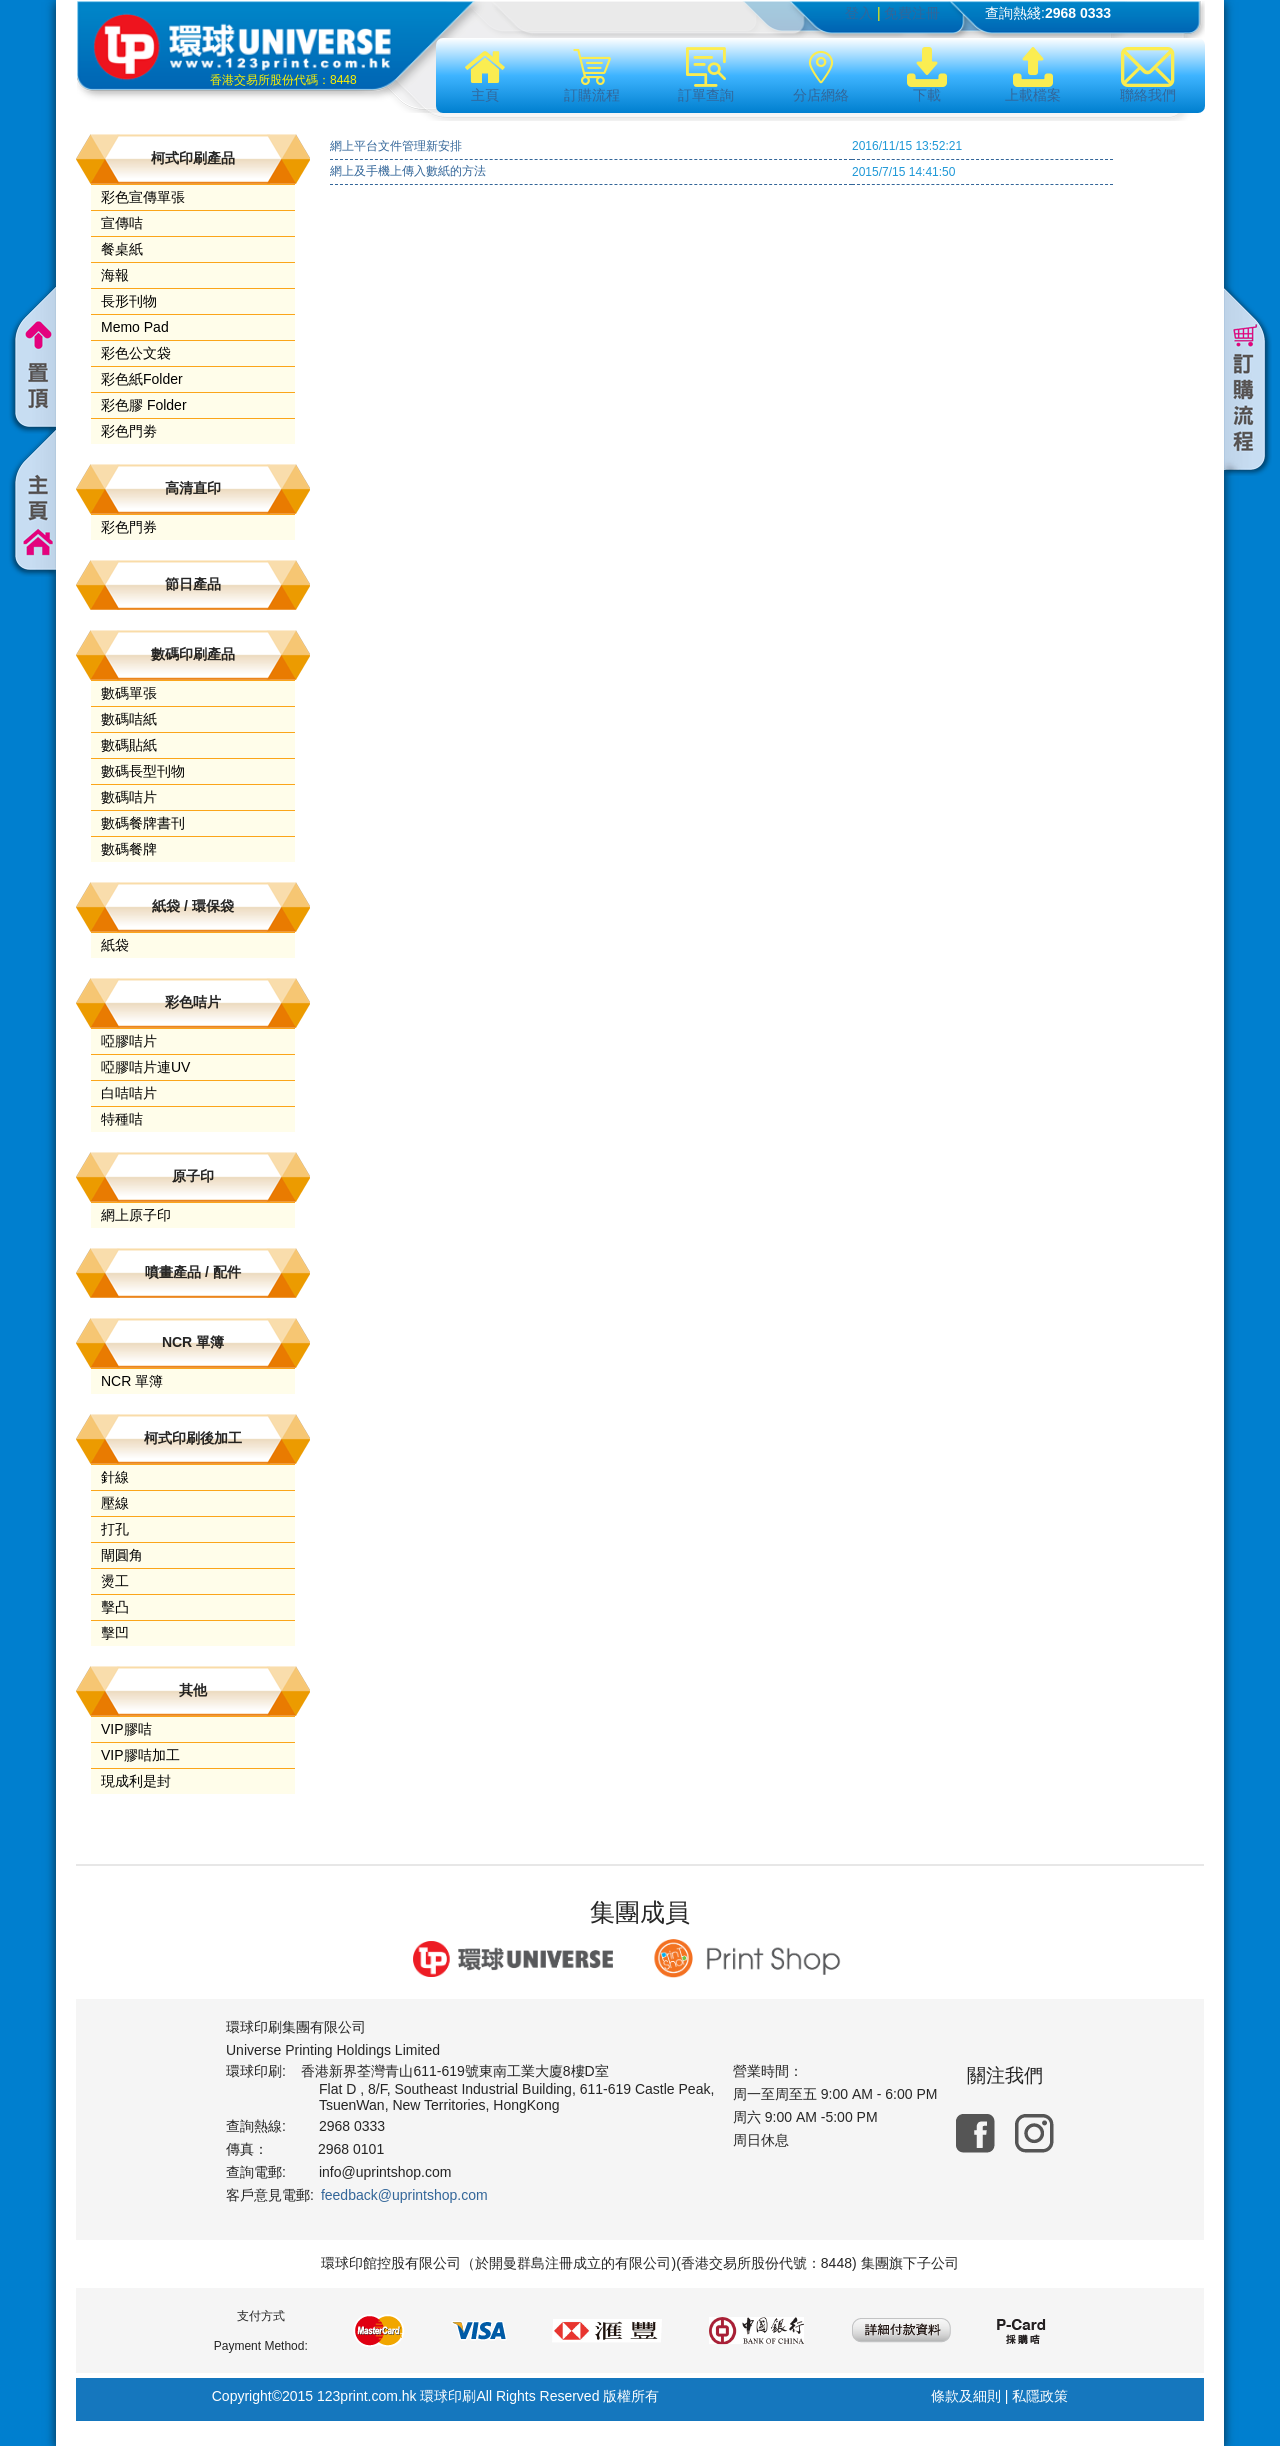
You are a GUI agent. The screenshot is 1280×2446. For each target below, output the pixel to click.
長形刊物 (129, 301)
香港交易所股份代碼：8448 (283, 80)
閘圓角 (122, 1555)
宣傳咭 (122, 223)
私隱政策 (1040, 2396)
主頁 (485, 75)
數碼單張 (129, 693)
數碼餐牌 (129, 849)
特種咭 (122, 1119)
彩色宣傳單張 (143, 197)
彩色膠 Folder (144, 405)
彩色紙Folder (142, 379)
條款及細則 (966, 2396)
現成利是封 (136, 1781)
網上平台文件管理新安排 (396, 146)
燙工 (115, 1581)
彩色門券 (129, 527)
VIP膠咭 (126, 1729)
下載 (927, 75)
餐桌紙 (122, 249)
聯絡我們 (1148, 75)
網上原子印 (136, 1215)
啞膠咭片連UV (145, 1067)
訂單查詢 (706, 75)
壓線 (115, 1503)
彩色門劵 (129, 431)
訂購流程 (592, 75)
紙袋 (115, 945)
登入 (859, 13)
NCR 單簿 (132, 1381)
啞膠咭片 (129, 1041)
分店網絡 (821, 75)
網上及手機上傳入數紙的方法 (408, 171)
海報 (115, 275)
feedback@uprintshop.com (404, 2195)
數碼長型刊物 (143, 771)
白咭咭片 (129, 1093)
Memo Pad (135, 327)
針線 (115, 1477)
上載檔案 (1033, 75)
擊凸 (115, 1607)
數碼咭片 (129, 797)
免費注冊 (912, 13)
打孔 (115, 1529)
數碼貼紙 (129, 745)
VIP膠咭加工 (140, 1755)
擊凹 (115, 1633)
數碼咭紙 (129, 719)
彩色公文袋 (136, 353)
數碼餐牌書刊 (143, 823)
